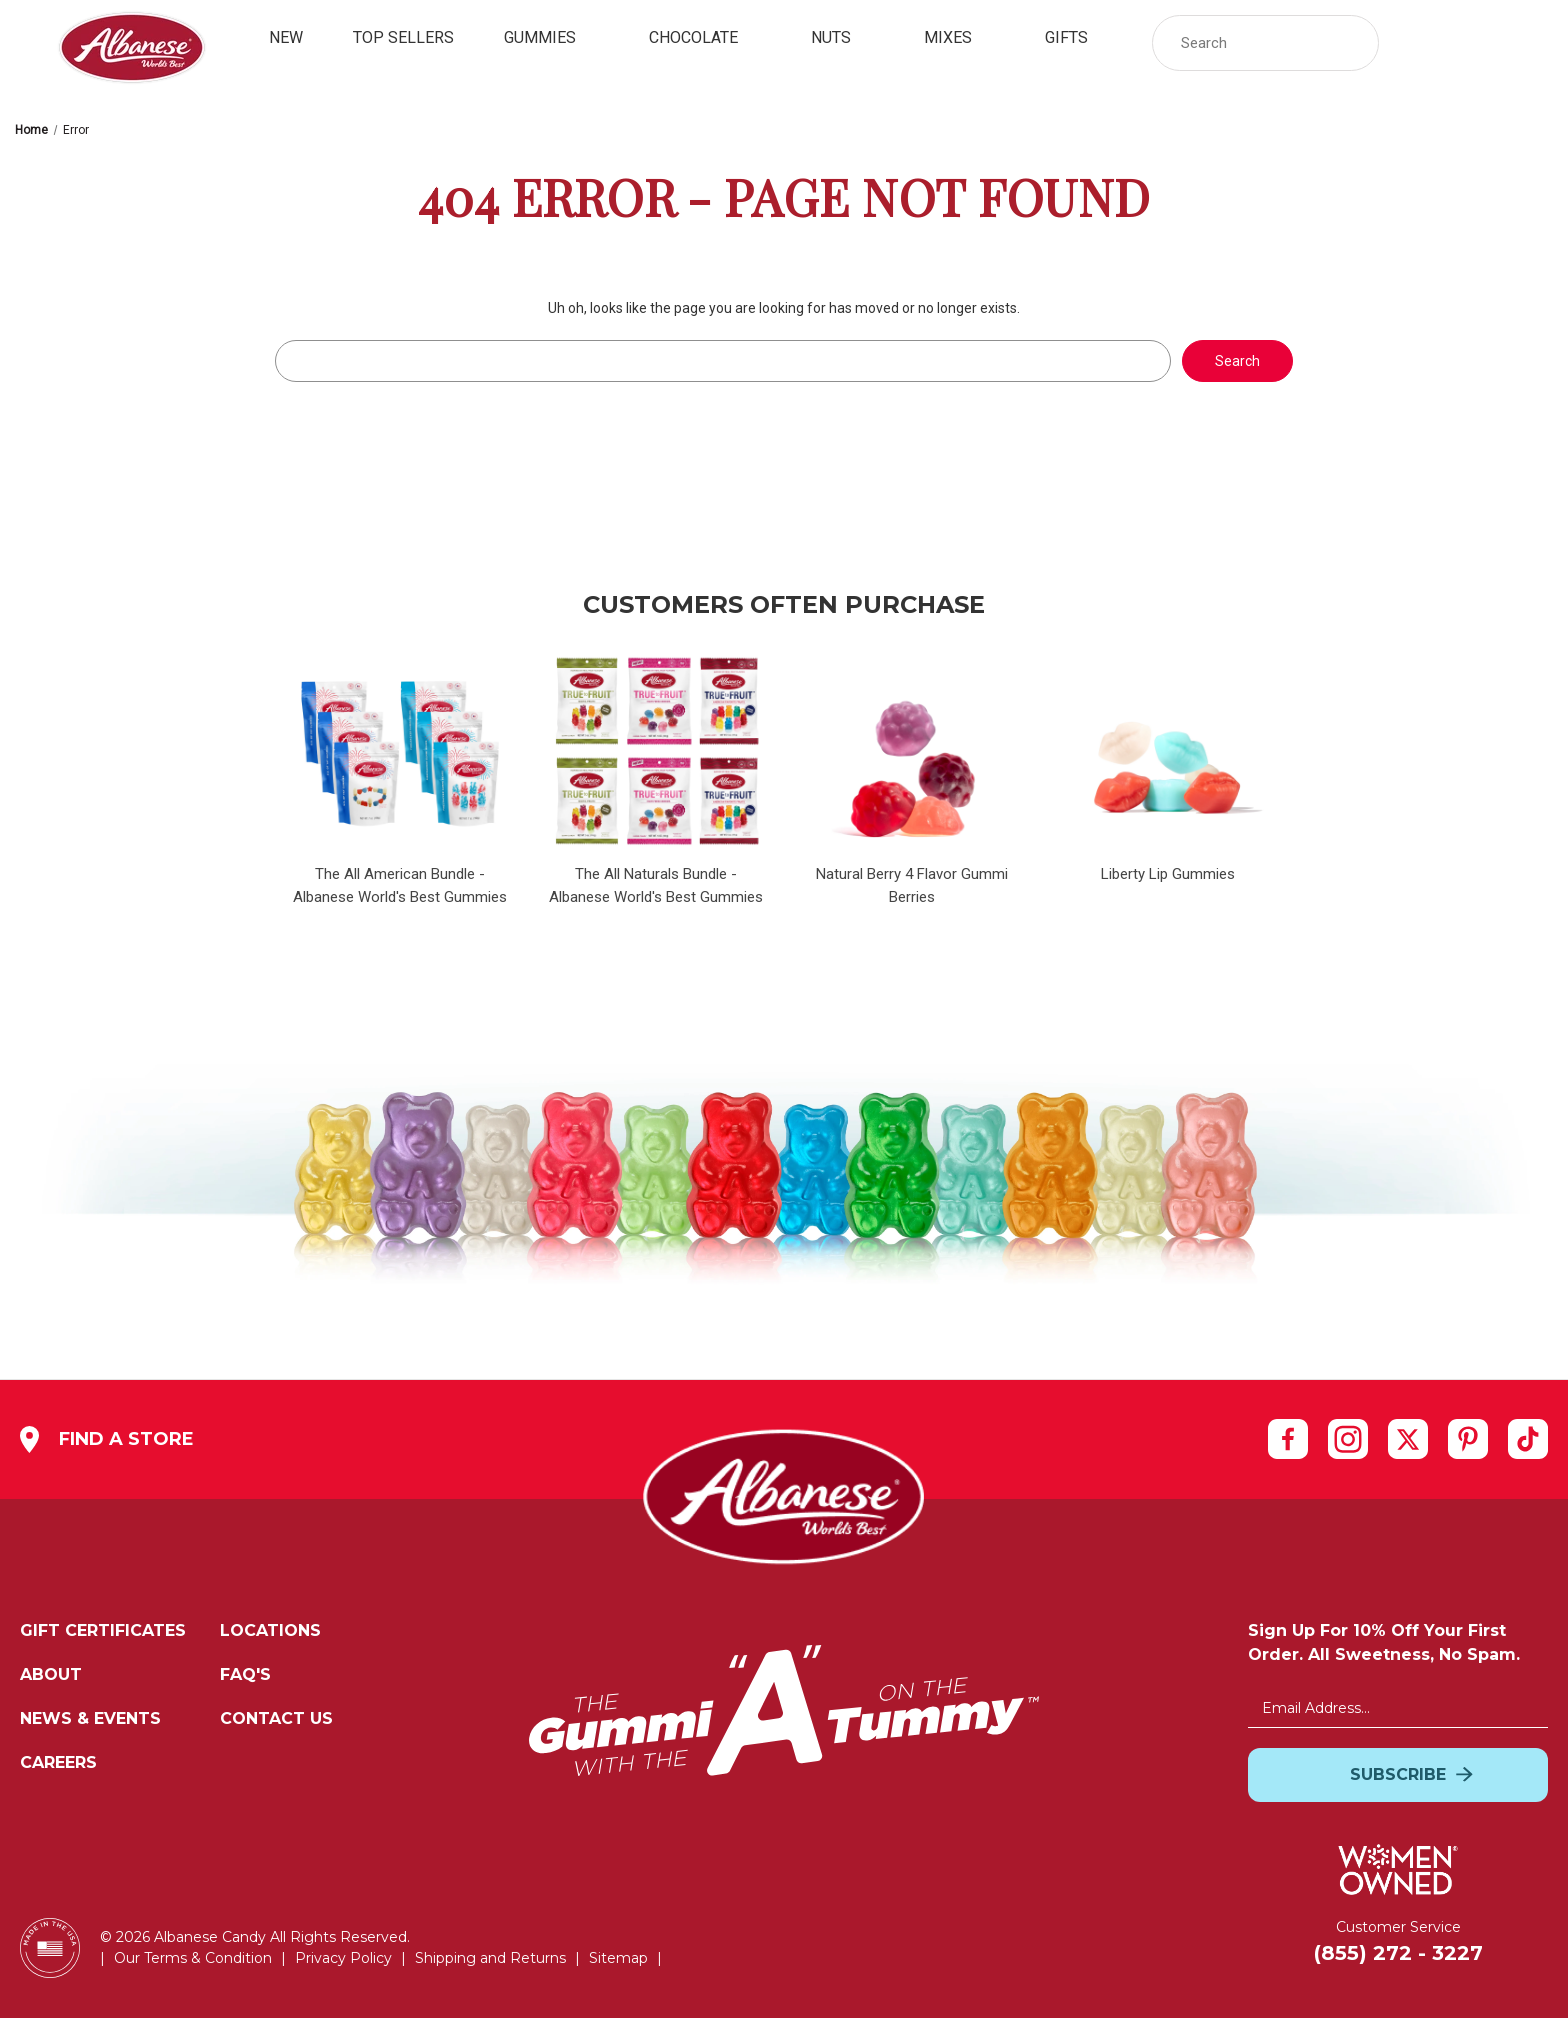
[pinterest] (1468, 1438)
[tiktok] (1528, 1439)
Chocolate (705, 37)
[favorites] (1472, 43)
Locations (270, 1630)
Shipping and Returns (490, 1958)
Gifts (1078, 37)
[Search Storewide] (1265, 43)
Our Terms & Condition (193, 1958)
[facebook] (1288, 1438)
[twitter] (1408, 1438)
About (51, 1674)
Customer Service (1398, 1927)
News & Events (90, 1718)
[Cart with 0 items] (1526, 43)
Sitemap (618, 1958)
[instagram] (1348, 1438)
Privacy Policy (343, 1958)
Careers (58, 1762)
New (286, 37)
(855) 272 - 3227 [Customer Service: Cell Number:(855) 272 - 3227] (1398, 1953)
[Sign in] (1418, 43)
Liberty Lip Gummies (1168, 874)
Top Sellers (403, 37)
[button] (1354, 43)
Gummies (551, 37)
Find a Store (107, 1439)
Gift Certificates (103, 1630)
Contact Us (276, 1718)
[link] (1472, 43)
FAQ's (245, 1674)
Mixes (959, 37)
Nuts (842, 37)
